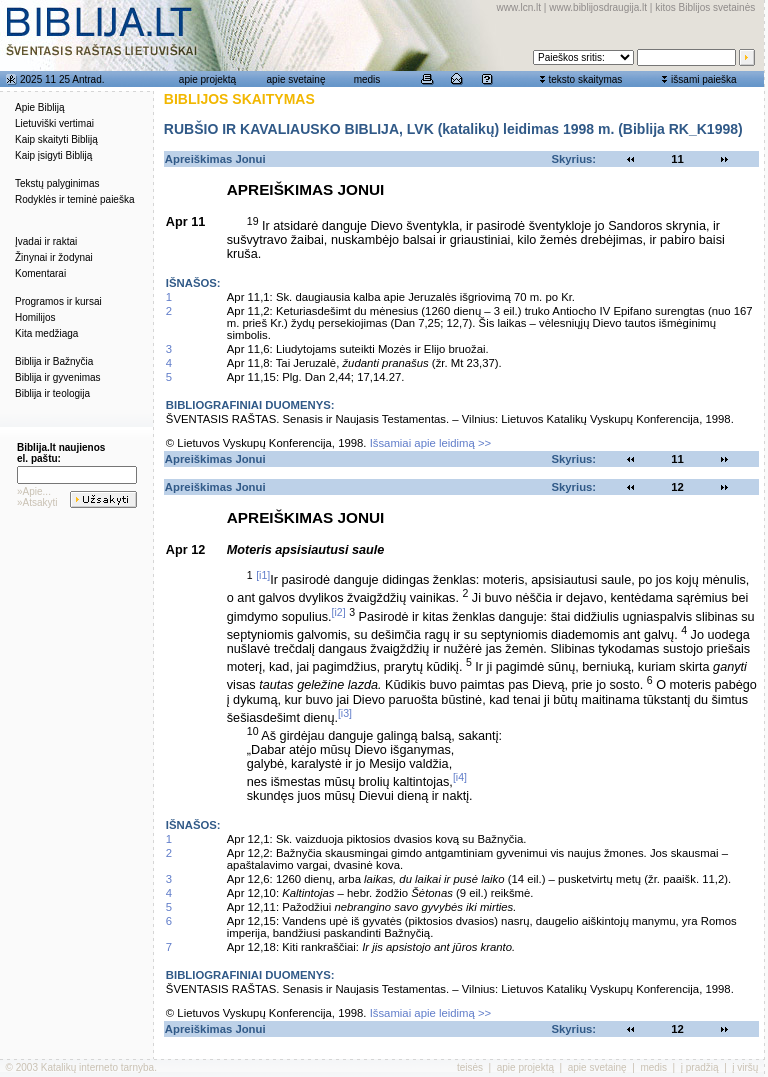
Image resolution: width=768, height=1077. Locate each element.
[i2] (339, 612)
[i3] (345, 713)
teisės (470, 1067)
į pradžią (700, 1067)
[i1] (263, 575)
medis (367, 79)
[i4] (460, 777)
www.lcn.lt (519, 7)
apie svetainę (296, 79)
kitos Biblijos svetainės (705, 7)
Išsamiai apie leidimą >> (431, 443)
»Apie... (34, 491)
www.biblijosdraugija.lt (598, 7)
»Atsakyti (37, 502)
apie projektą (207, 79)
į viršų (745, 1067)
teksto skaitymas (585, 79)
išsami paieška (704, 79)
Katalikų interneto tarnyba (97, 1067)
